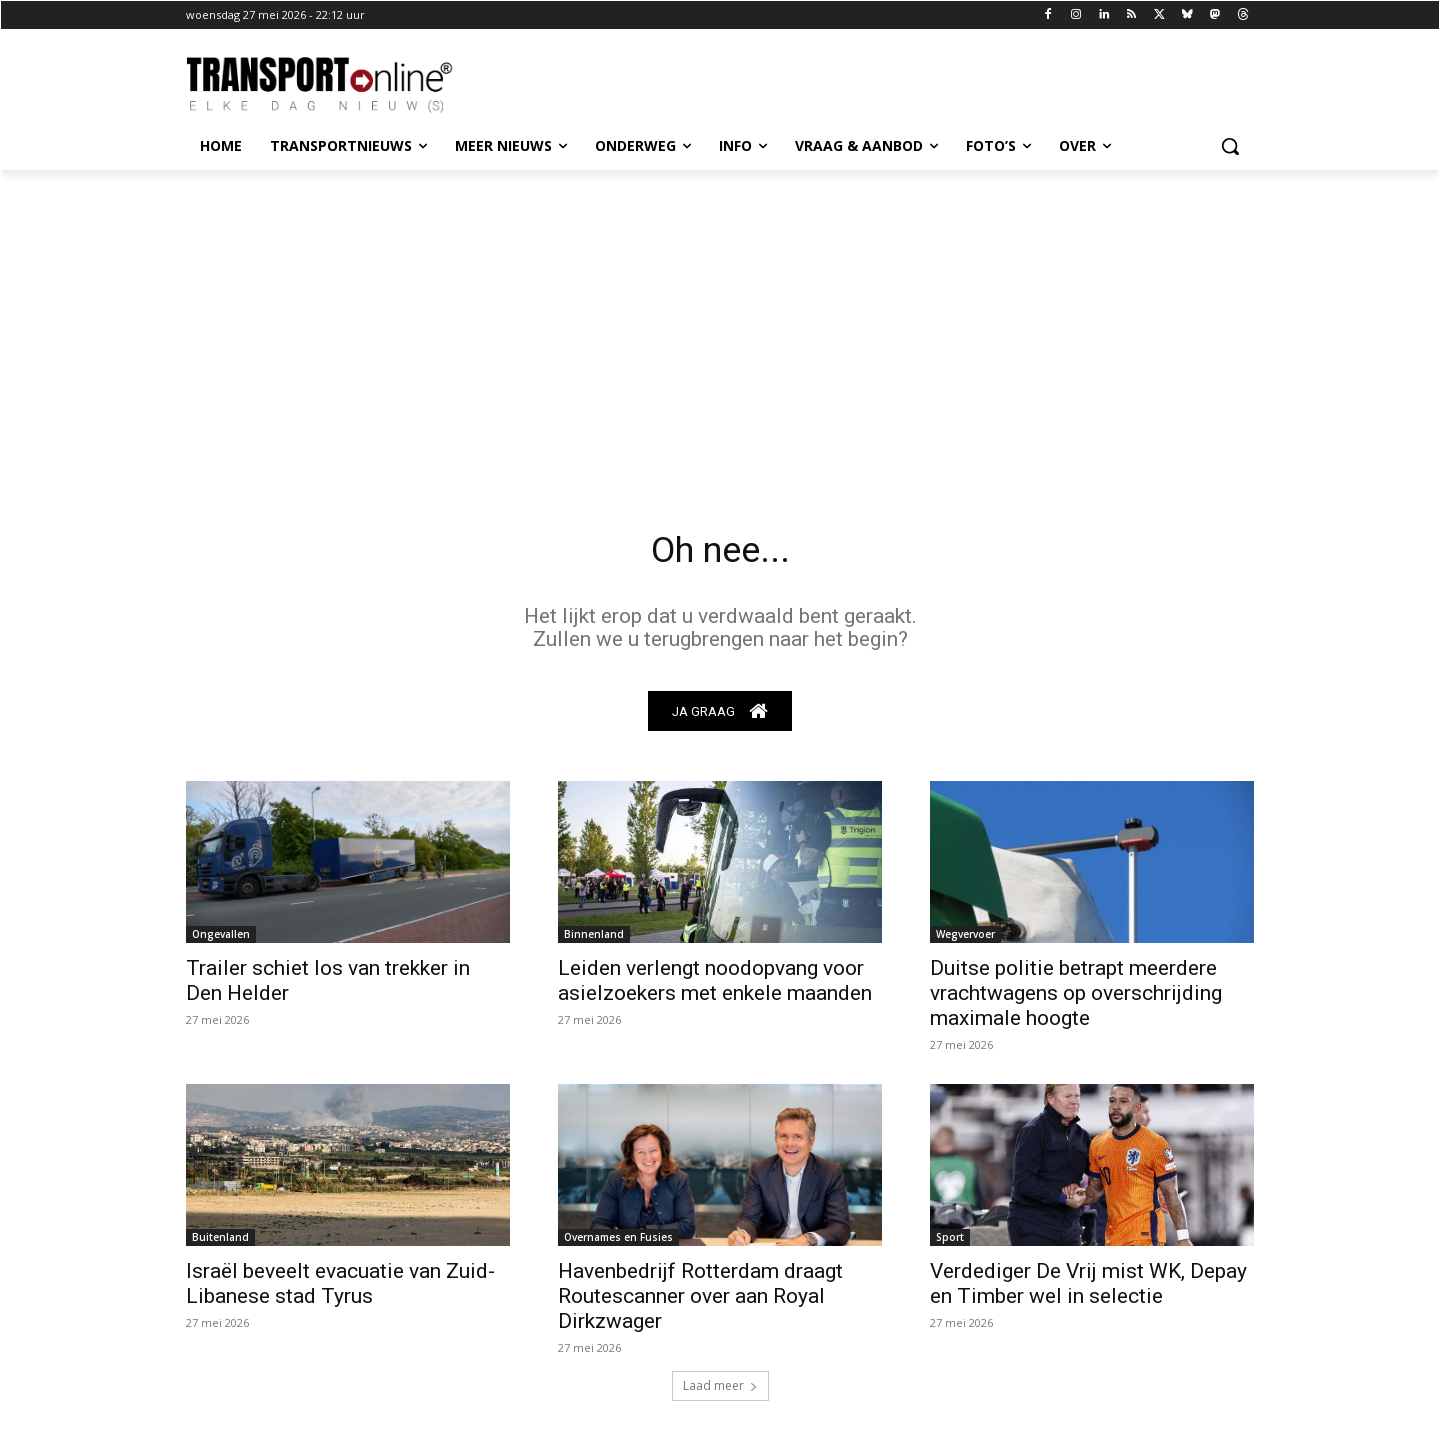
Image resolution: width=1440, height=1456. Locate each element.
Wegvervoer (965, 940)
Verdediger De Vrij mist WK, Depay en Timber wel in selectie (1088, 1289)
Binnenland (594, 940)
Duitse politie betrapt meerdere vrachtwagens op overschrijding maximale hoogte (1076, 999)
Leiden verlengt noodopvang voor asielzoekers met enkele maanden (715, 986)
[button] (1230, 146)
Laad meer (720, 1391)
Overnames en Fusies (618, 1243)
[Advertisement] (720, 320)
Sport (950, 1243)
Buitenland (220, 1243)
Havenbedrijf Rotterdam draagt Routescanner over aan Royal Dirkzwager (700, 1302)
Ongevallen (221, 940)
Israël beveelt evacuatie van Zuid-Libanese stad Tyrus (340, 1289)
